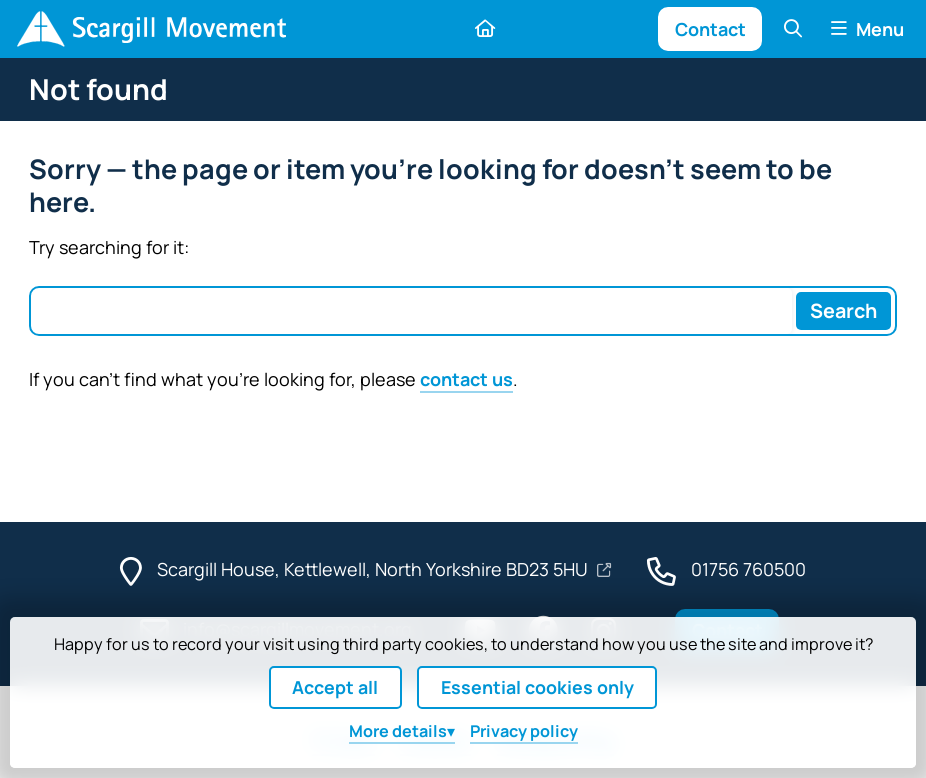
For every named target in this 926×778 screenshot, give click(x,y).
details (398, 731)
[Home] (151, 29)
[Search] (843, 311)
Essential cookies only (537, 687)
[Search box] (412, 311)
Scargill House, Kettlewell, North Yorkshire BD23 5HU (374, 569)
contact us (466, 379)
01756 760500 (748, 569)
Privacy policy (524, 731)
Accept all (335, 687)
